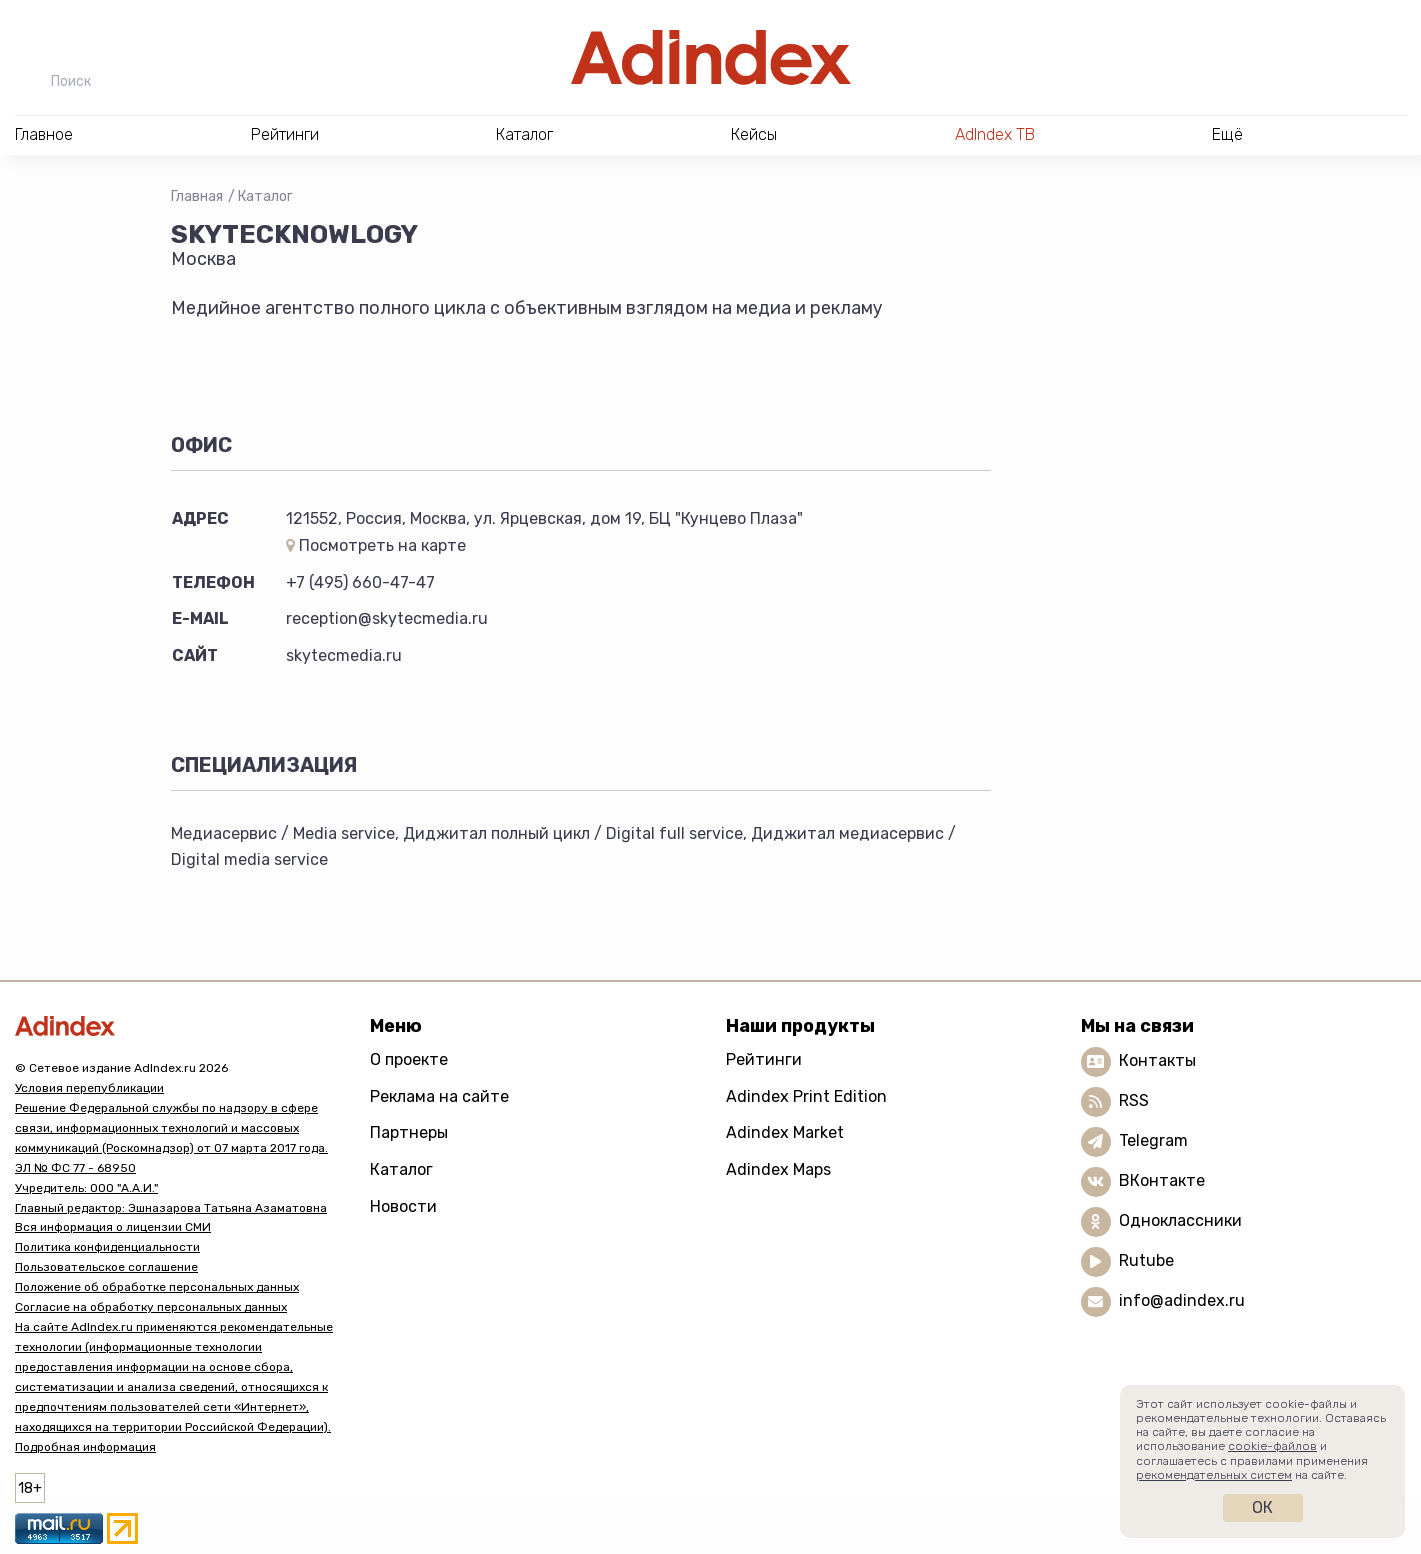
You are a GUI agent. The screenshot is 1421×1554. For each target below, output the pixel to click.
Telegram (1153, 1140)
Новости (403, 1206)
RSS (1134, 1100)
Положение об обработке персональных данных (157, 1287)
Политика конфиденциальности (107, 1247)
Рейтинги (764, 1059)
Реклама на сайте (439, 1096)
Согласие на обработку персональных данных (151, 1307)
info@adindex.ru (1182, 1300)
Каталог (265, 196)
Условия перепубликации (89, 1088)
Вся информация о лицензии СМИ (113, 1227)
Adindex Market (785, 1132)
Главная (197, 196)
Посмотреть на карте (376, 545)
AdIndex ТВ (995, 134)
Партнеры (409, 1132)
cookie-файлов (1272, 1446)
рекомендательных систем (1214, 1475)
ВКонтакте (1162, 1180)
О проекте (409, 1059)
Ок (1262, 1507)
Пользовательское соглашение (106, 1267)
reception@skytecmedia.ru (387, 618)
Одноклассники (1180, 1220)
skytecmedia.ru (344, 655)
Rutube (1146, 1260)
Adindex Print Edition (806, 1096)
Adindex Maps (778, 1169)
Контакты (1157, 1060)
